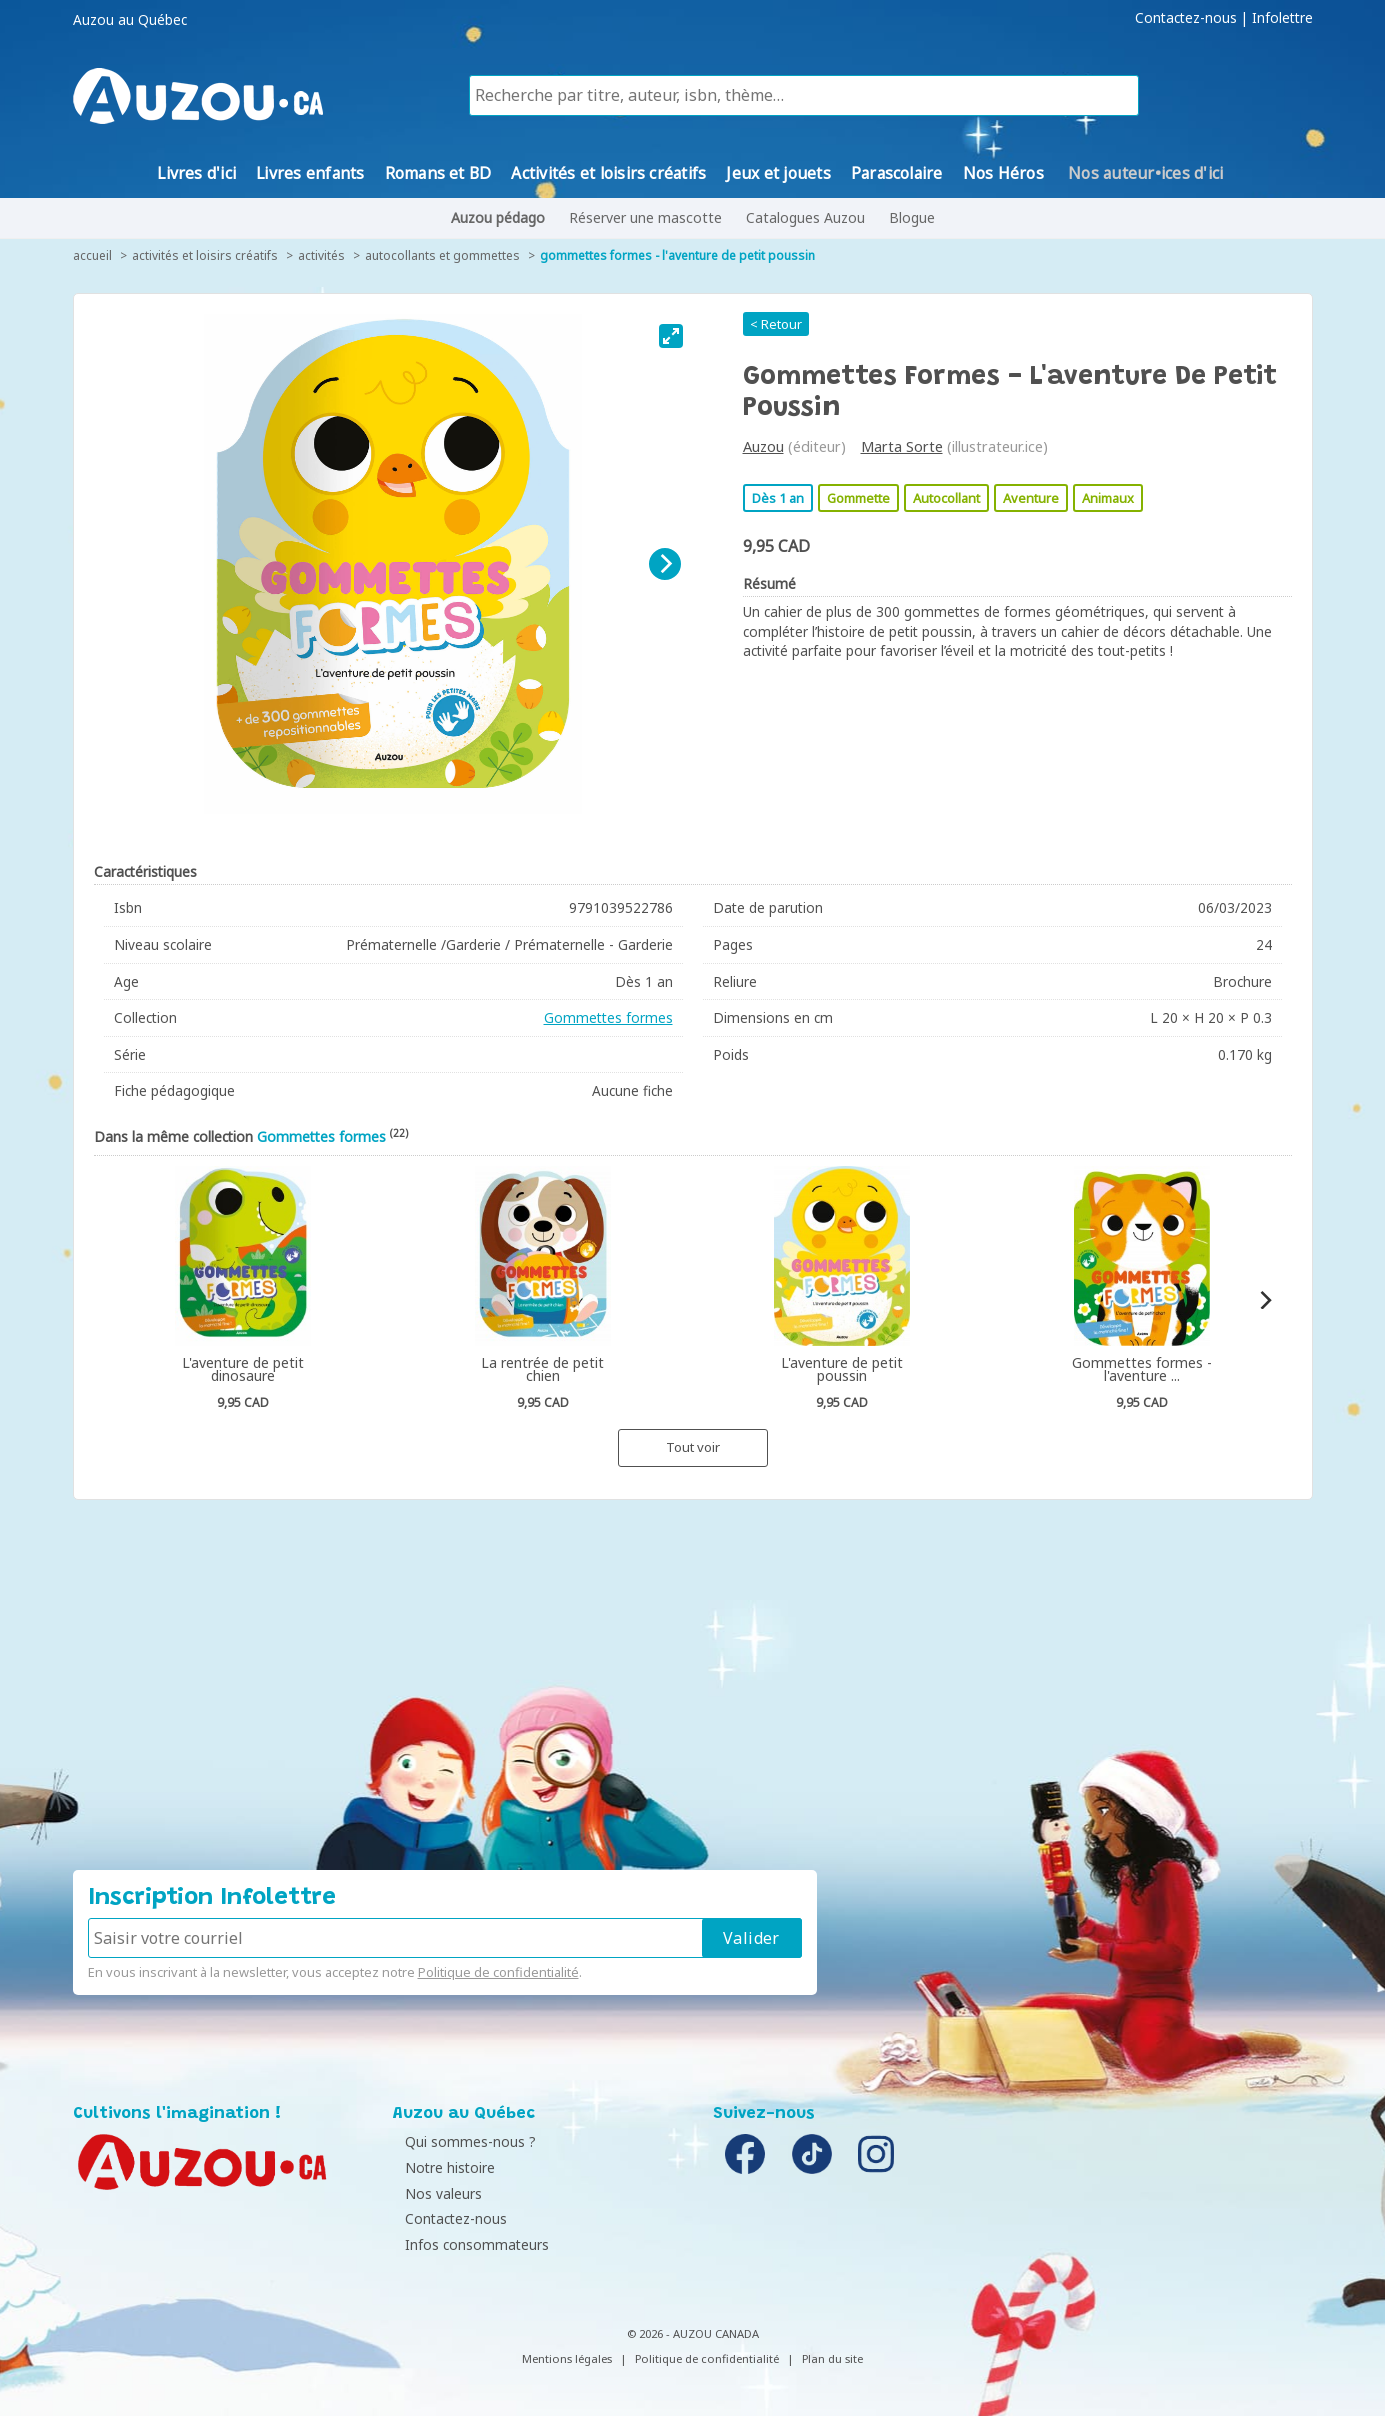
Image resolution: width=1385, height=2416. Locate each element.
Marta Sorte (902, 446)
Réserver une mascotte (645, 217)
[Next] (665, 564)
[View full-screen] (671, 336)
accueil (92, 255)
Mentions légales (567, 2358)
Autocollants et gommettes (442, 255)
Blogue (912, 217)
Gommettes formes (608, 1017)
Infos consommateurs (470, 2244)
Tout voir (693, 1447)
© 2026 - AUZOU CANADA (693, 2333)
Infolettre (1282, 18)
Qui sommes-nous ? (463, 2141)
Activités (321, 255)
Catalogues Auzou (805, 217)
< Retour (776, 324)
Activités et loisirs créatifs (205, 255)
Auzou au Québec (130, 20)
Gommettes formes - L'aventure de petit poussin (677, 255)
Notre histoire (443, 2167)
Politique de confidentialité (498, 1972)
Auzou (763, 446)
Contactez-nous (1186, 18)
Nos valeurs (436, 2193)
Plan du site (832, 2358)
